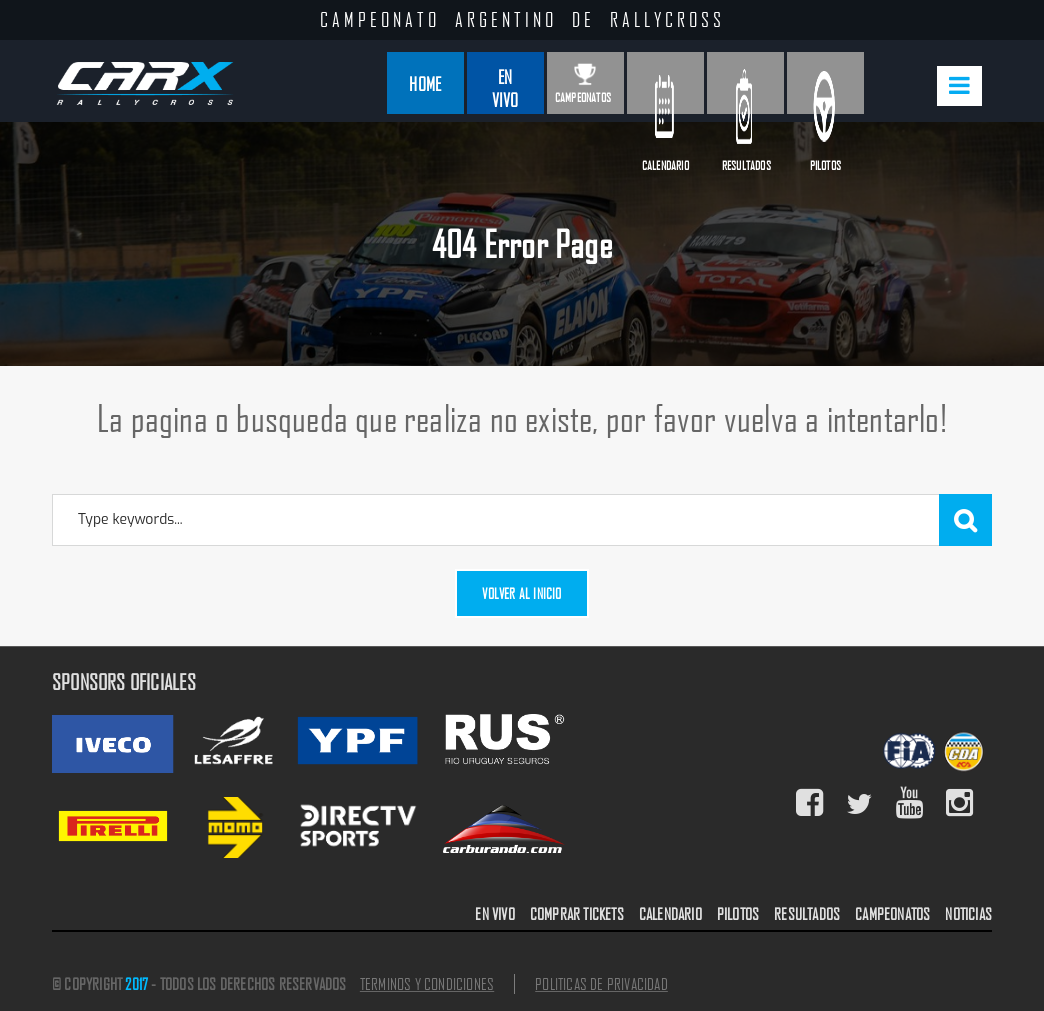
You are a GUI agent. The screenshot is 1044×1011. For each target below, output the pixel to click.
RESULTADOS (807, 914)
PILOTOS (738, 914)
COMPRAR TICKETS (577, 914)
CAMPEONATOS (892, 914)
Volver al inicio (521, 593)
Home (425, 83)
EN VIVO (494, 914)
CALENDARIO (670, 914)
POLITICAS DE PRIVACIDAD (601, 984)
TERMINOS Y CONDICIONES (427, 984)
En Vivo (505, 88)
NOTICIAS (968, 914)
